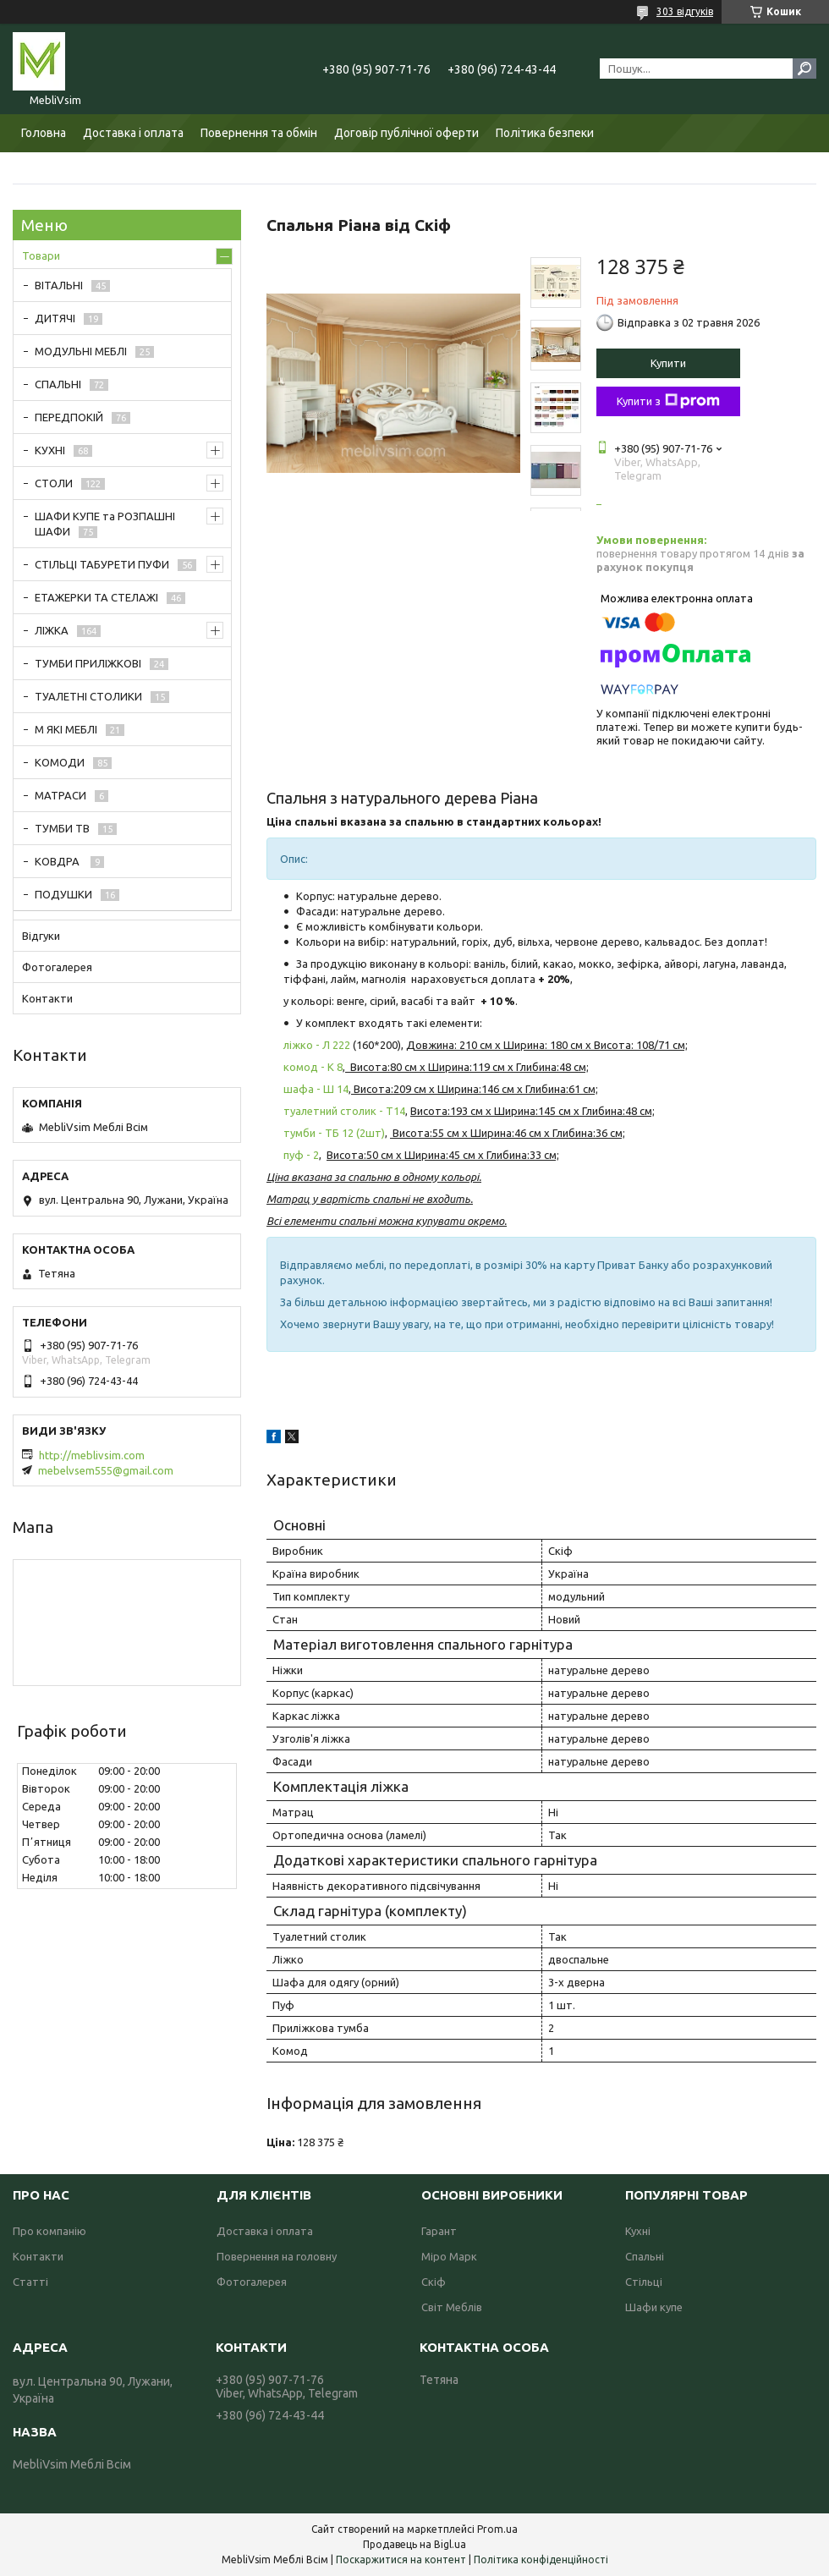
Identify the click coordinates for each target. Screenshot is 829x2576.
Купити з (668, 401)
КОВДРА (58, 861)
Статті (30, 2282)
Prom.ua (497, 2529)
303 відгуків (684, 11)
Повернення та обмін (258, 133)
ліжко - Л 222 (316, 1045)
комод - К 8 (313, 1067)
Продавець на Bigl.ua (414, 2544)
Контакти (47, 998)
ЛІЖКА (52, 630)
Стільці (643, 2282)
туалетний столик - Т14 (344, 1111)
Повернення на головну (277, 2256)
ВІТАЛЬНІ (59, 285)
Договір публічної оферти (406, 133)
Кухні (638, 2231)
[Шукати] (804, 68)
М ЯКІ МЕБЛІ (66, 729)
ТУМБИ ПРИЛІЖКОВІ (88, 663)
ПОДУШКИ (63, 894)
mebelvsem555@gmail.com (105, 1470)
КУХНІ (50, 450)
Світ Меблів (451, 2307)
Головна (43, 133)
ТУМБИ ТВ (62, 828)
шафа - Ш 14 (316, 1089)
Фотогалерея (57, 967)
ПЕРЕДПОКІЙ (69, 417)
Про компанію (49, 2231)
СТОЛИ (54, 483)
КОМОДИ (60, 762)
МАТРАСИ (60, 795)
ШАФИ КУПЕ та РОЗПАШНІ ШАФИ (105, 523)
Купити (668, 363)
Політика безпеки (545, 133)
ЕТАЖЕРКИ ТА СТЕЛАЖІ (96, 597)
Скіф (433, 2282)
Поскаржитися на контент (401, 2559)
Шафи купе (654, 2307)
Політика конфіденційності (541, 2559)
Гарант (439, 2231)
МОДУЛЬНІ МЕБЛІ (81, 351)
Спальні (644, 2256)
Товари (41, 255)
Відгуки (41, 936)
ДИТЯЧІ (55, 318)
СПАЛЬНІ (58, 384)
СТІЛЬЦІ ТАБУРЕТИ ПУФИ (102, 564)
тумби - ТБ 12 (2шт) (334, 1133)
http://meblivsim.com (92, 1455)
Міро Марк (449, 2256)
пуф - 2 (301, 1155)
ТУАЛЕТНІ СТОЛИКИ (88, 696)
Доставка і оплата (133, 133)
